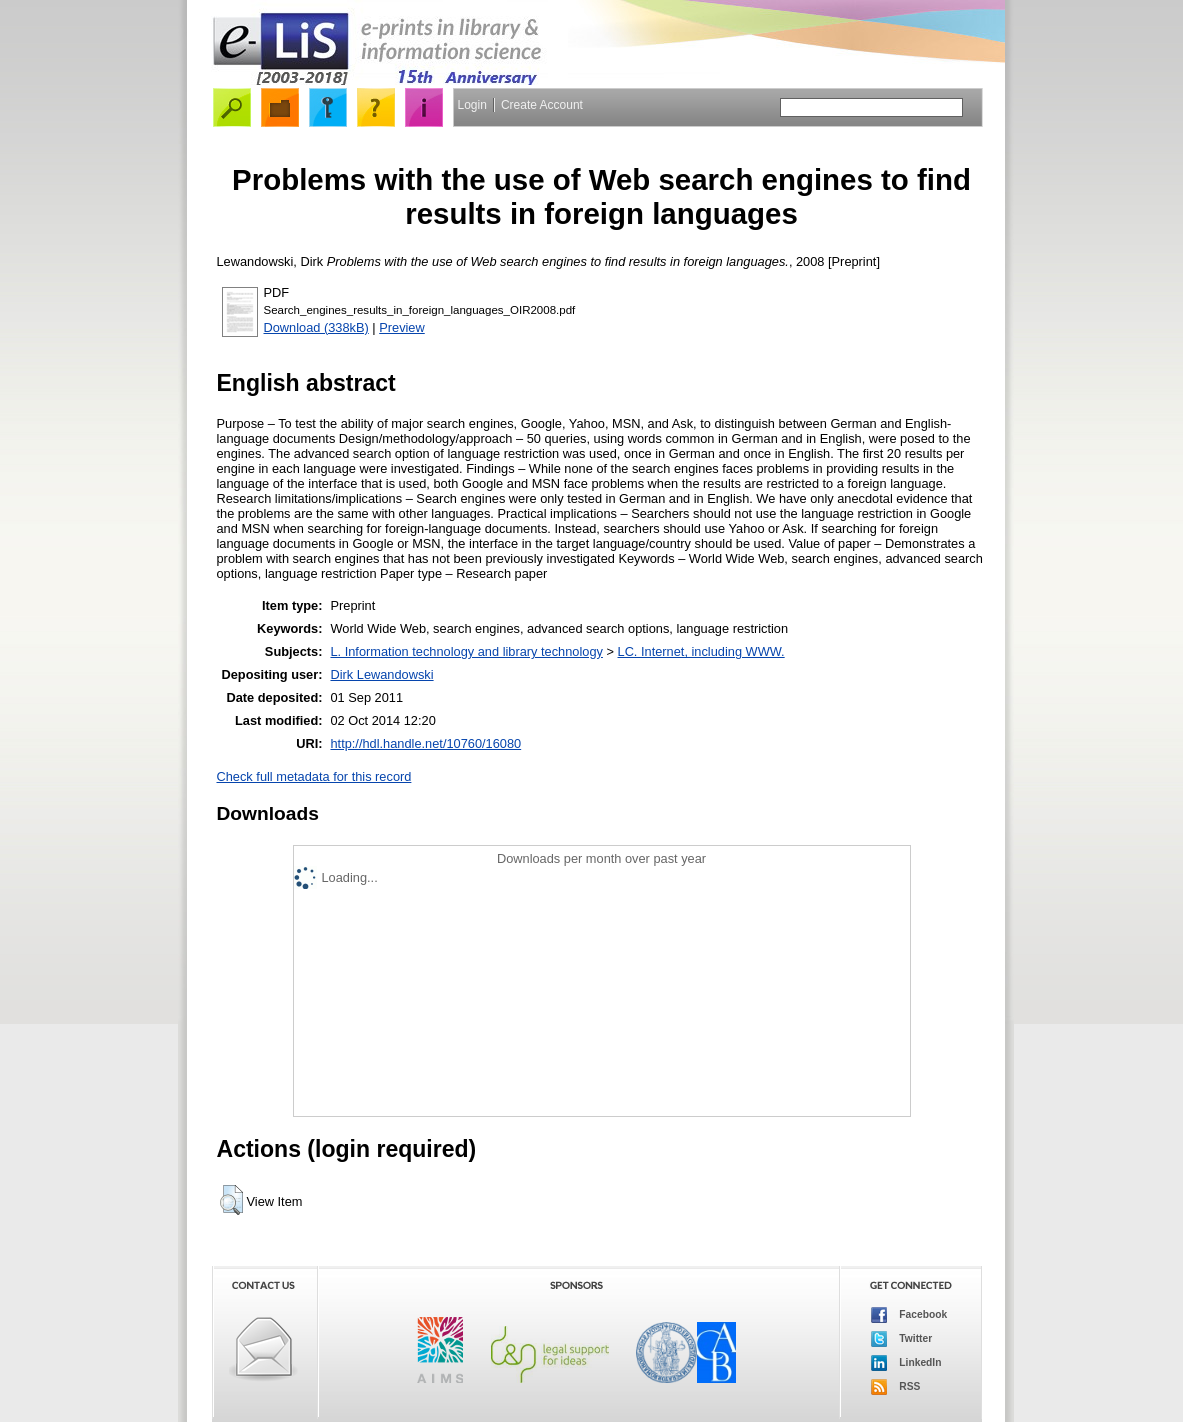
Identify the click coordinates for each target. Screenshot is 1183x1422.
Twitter (902, 1339)
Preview (402, 327)
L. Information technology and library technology (466, 651)
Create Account (542, 105)
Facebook (909, 1315)
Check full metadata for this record (314, 776)
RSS (896, 1387)
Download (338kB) (316, 327)
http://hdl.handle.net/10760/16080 (425, 743)
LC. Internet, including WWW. (701, 651)
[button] (231, 1200)
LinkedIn (906, 1363)
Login (472, 105)
